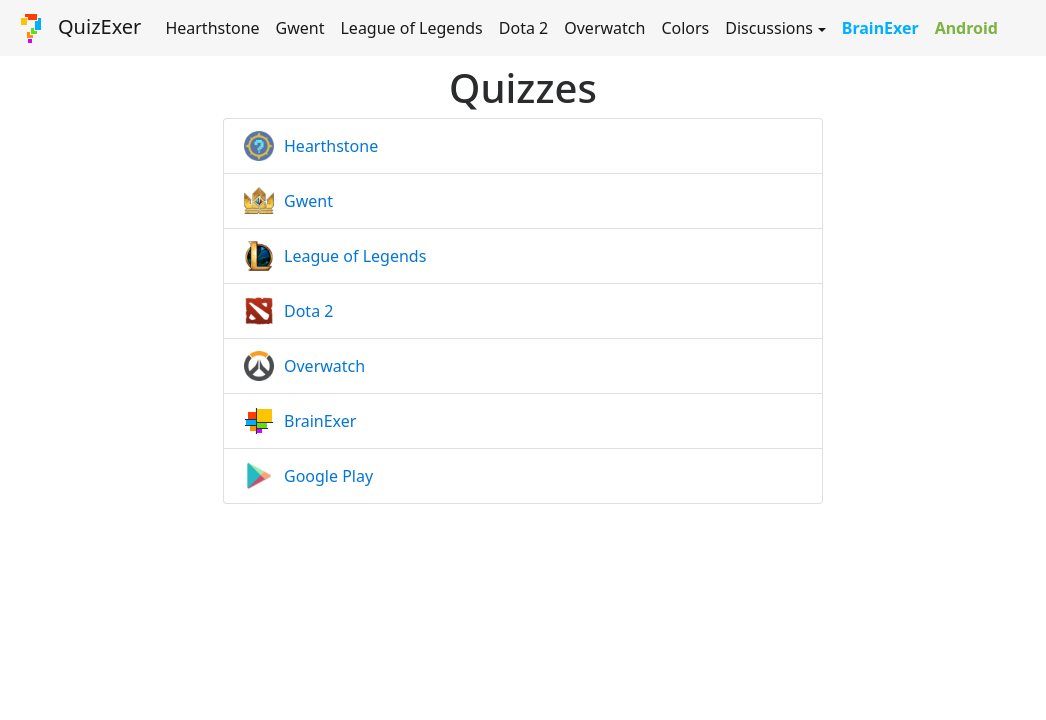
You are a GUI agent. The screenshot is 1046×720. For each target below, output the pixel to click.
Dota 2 (523, 28)
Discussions (769, 28)
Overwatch (604, 28)
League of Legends (411, 28)
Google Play (328, 476)
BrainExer (880, 28)
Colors (685, 28)
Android (966, 28)
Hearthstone (212, 28)
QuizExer (78, 28)
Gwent (300, 28)
